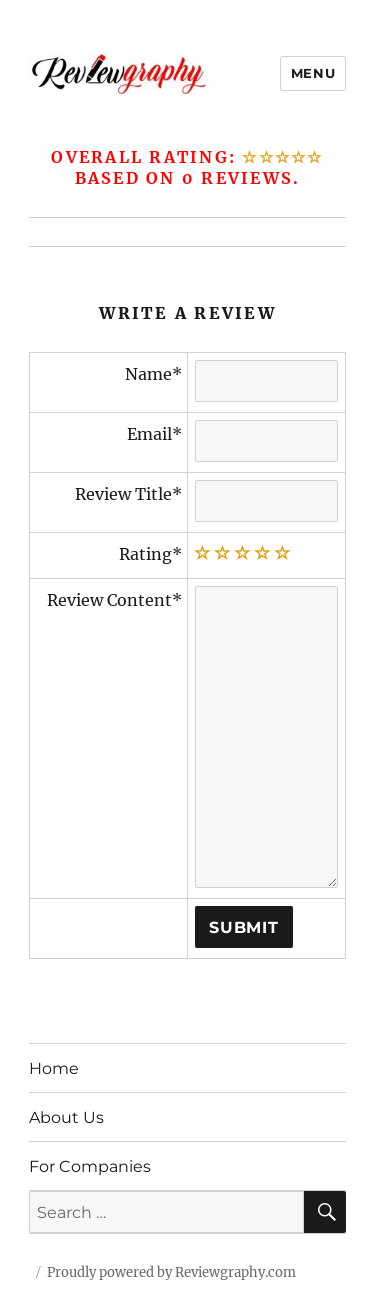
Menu (313, 73)
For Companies (90, 1166)
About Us (66, 1117)
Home (54, 1068)
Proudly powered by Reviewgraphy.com (171, 1272)
